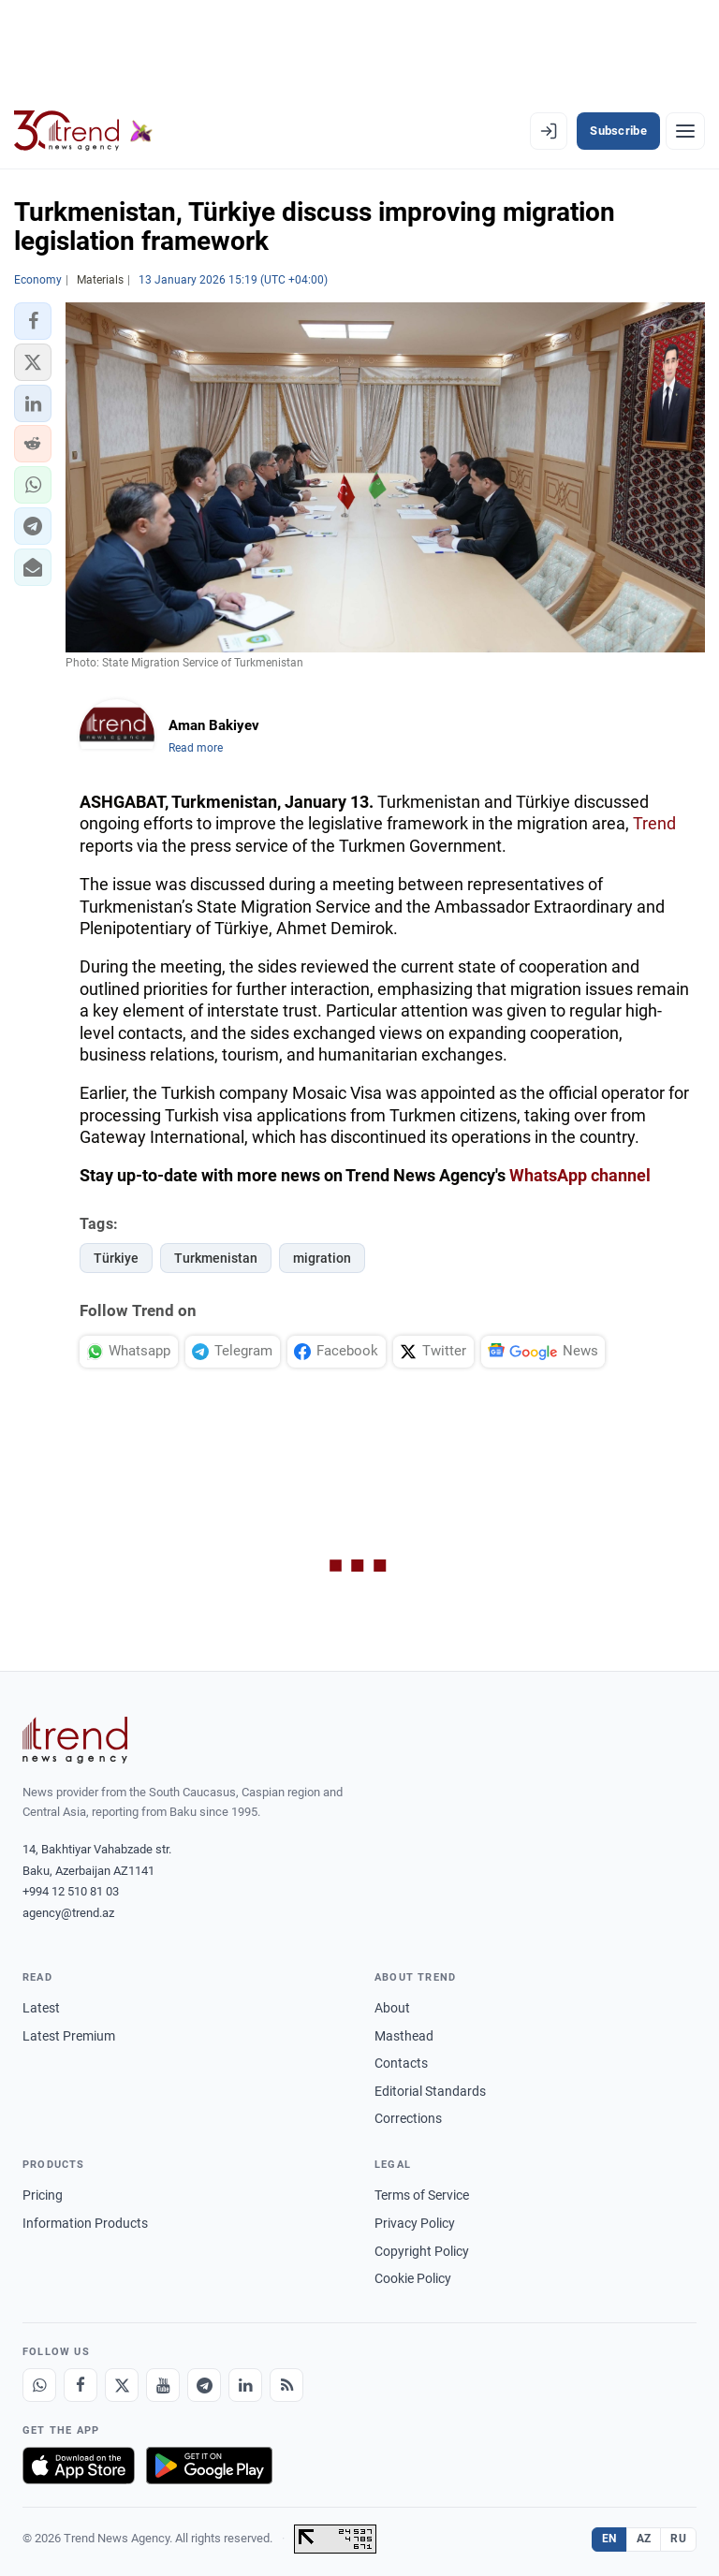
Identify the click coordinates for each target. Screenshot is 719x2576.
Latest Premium (68, 2035)
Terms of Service (421, 2195)
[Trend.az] (83, 131)
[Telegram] (204, 2385)
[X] (122, 2385)
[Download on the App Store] (78, 2465)
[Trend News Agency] (74, 1740)
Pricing (42, 2195)
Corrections (408, 2118)
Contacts (401, 2063)
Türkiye (116, 1258)
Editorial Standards (430, 2091)
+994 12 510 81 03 (70, 1891)
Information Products (85, 2223)
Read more (196, 747)
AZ (644, 2538)
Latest (41, 2007)
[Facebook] (80, 2385)
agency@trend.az (68, 1913)
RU (678, 2538)
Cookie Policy (412, 2278)
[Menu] (685, 131)
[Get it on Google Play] (209, 2465)
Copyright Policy (421, 2251)
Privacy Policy (414, 2223)
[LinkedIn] (245, 2385)
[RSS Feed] (286, 2385)
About (392, 2007)
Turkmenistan (215, 1258)
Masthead (403, 2035)
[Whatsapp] (39, 2385)
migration (322, 1258)
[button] (33, 321)
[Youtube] (163, 2385)
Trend (654, 823)
